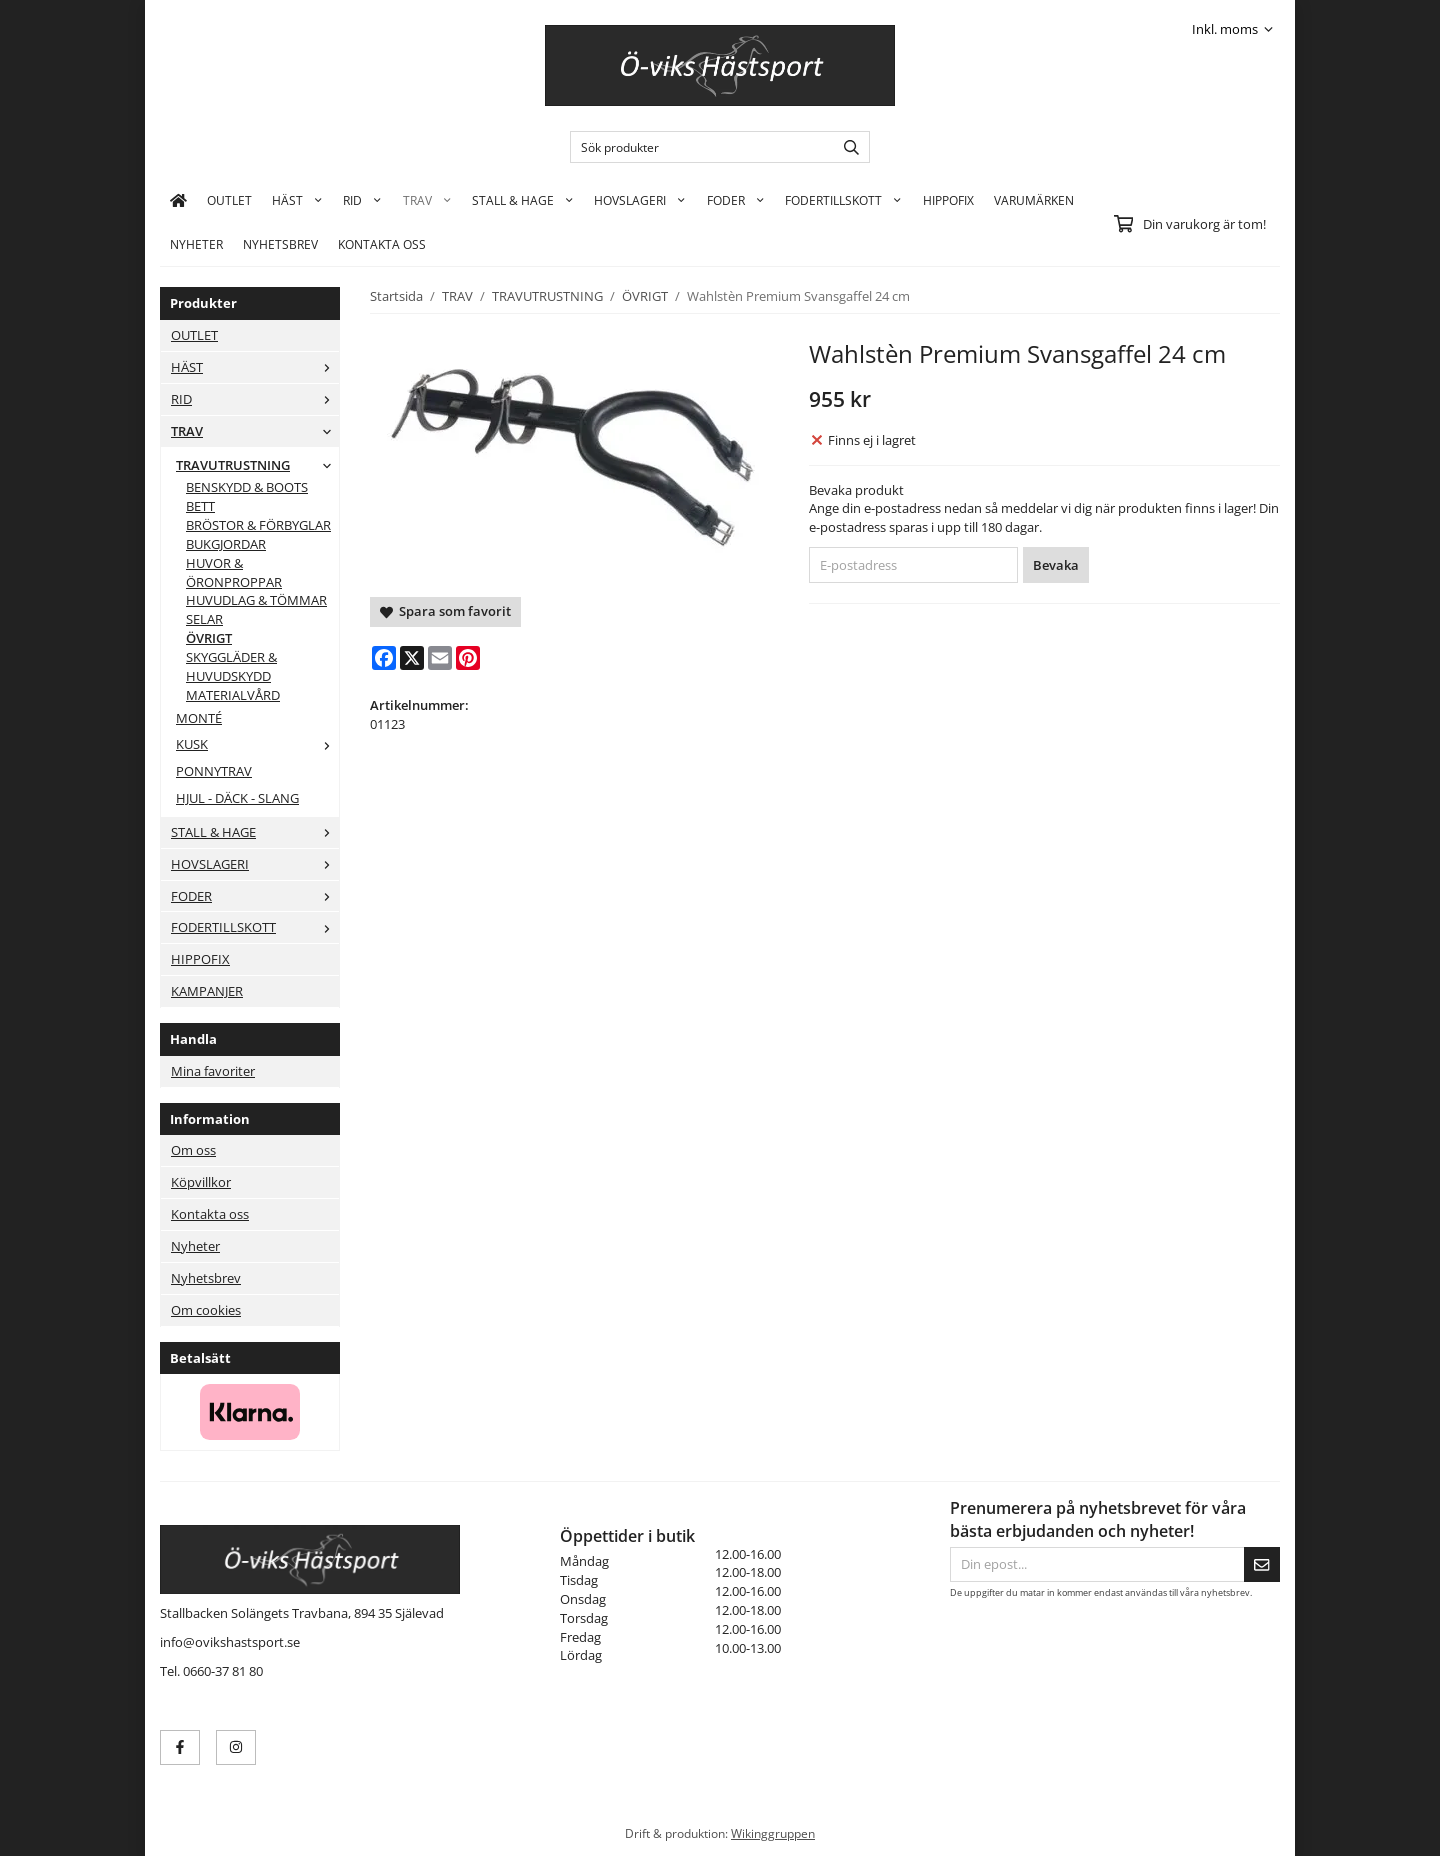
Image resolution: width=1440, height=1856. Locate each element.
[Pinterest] (468, 658)
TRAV (427, 200)
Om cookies (206, 1310)
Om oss (193, 1150)
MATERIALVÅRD (233, 695)
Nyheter (196, 244)
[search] (846, 147)
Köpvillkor (201, 1182)
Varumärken (1034, 200)
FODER (736, 200)
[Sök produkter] (697, 147)
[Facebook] (384, 658)
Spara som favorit (445, 611)
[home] (178, 200)
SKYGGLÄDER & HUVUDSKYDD (231, 666)
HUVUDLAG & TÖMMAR (256, 600)
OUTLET (229, 200)
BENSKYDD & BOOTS (247, 487)
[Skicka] (1262, 1564)
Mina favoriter (213, 1071)
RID (362, 200)
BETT (200, 506)
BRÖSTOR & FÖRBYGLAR (258, 525)
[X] (412, 658)
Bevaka (1056, 565)
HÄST (297, 200)
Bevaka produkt (856, 490)
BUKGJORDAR (226, 544)
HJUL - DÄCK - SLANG (237, 798)
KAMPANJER (207, 991)
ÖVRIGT (209, 638)
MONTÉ (199, 718)
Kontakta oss (210, 1214)
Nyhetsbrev (280, 244)
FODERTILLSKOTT (843, 200)
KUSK (257, 744)
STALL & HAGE (523, 200)
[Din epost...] (1097, 1564)
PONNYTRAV (214, 771)
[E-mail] (440, 658)
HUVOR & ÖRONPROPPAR (234, 572)
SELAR (204, 619)
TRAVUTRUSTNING (257, 465)
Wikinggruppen (773, 1833)
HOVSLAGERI (640, 200)
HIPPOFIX (948, 200)
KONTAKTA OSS (382, 244)
